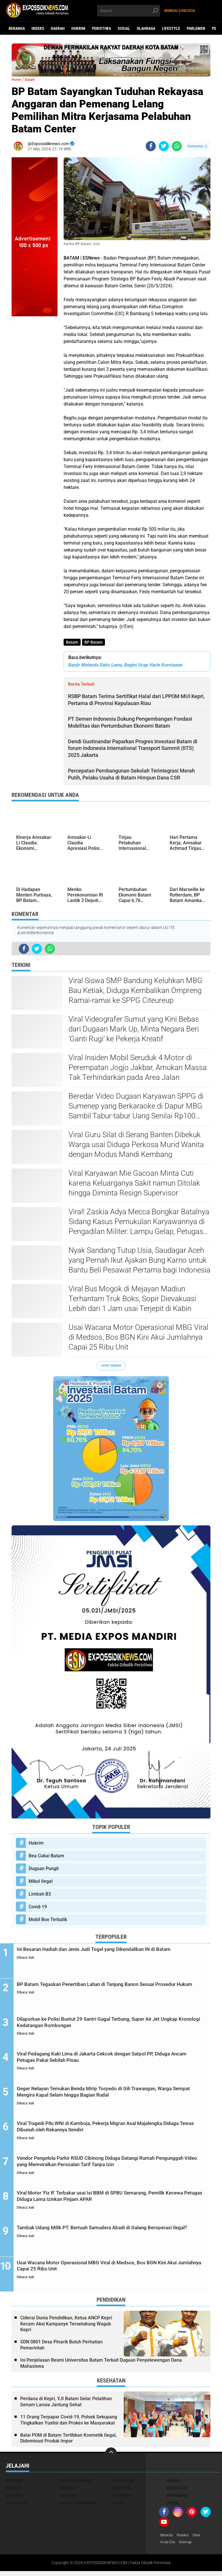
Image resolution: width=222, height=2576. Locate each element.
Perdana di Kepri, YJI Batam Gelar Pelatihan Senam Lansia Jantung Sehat (66, 2405)
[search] (128, 11)
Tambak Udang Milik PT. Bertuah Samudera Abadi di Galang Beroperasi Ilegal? (116, 2236)
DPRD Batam (124, 2484)
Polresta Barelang (78, 2506)
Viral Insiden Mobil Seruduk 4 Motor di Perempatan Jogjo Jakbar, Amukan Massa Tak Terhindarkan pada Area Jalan (138, 1068)
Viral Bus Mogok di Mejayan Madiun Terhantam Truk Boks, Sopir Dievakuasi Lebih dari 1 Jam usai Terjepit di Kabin (132, 1300)
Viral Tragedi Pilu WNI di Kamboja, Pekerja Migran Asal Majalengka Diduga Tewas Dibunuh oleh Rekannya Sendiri (114, 2131)
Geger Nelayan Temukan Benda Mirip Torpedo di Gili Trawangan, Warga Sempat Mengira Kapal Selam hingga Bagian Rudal (112, 2100)
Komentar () (198, 146)
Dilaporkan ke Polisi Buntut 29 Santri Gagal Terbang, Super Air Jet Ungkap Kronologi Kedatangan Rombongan (115, 2025)
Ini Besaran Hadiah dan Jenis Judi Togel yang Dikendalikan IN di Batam (115, 1955)
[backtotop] (111, 2456)
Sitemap (188, 2546)
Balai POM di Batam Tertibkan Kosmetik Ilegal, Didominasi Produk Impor (68, 2441)
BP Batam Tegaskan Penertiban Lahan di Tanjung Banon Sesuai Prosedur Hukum (111, 1990)
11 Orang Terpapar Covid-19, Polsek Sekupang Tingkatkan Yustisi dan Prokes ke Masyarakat (68, 2423)
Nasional (68, 2499)
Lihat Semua (111, 1366)
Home (18, 79)
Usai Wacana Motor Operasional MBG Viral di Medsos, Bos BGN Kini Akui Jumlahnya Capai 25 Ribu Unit (138, 1338)
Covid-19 (38, 1908)
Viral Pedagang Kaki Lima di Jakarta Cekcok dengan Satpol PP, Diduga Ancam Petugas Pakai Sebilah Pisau (116, 2061)
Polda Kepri (17, 2506)
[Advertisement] (35, 403)
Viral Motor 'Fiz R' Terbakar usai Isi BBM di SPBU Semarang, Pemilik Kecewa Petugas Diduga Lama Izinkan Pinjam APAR (117, 2201)
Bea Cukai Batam (46, 1857)
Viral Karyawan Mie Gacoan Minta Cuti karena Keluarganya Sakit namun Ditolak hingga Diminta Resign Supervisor (134, 1184)
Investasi (122, 2491)
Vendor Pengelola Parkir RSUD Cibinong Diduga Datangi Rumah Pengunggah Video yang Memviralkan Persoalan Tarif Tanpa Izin (111, 2170)
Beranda (17, 28)
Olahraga (146, 28)
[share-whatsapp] (177, 146)
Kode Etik (168, 2546)
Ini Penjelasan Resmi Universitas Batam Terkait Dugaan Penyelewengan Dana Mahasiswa (101, 2366)
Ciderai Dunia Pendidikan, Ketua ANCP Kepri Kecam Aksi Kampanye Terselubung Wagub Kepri (66, 2327)
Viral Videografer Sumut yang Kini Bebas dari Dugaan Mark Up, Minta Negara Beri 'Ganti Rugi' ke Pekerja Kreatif (134, 1030)
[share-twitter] (164, 146)
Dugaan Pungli (44, 1869)
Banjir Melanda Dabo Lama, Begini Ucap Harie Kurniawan (125, 666)
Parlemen (196, 28)
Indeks (38, 28)
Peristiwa (101, 28)
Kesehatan (177, 2491)
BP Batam (95, 642)
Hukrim (78, 28)
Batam (72, 642)
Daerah (58, 28)
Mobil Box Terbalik (48, 1920)
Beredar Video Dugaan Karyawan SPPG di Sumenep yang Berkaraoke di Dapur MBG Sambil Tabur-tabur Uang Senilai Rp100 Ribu (136, 1107)
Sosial (124, 28)
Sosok (172, 2506)
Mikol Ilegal (41, 1882)
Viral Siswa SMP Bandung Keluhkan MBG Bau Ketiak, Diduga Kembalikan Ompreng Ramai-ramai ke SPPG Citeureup (135, 991)
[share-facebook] (151, 146)
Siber (201, 2539)
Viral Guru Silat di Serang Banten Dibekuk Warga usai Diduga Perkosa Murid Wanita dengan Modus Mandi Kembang (136, 1145)
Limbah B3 (40, 1895)
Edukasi (13, 2491)
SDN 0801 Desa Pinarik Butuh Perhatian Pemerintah (61, 2348)
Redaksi (187, 2539)
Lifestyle (171, 28)
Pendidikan (177, 2499)
